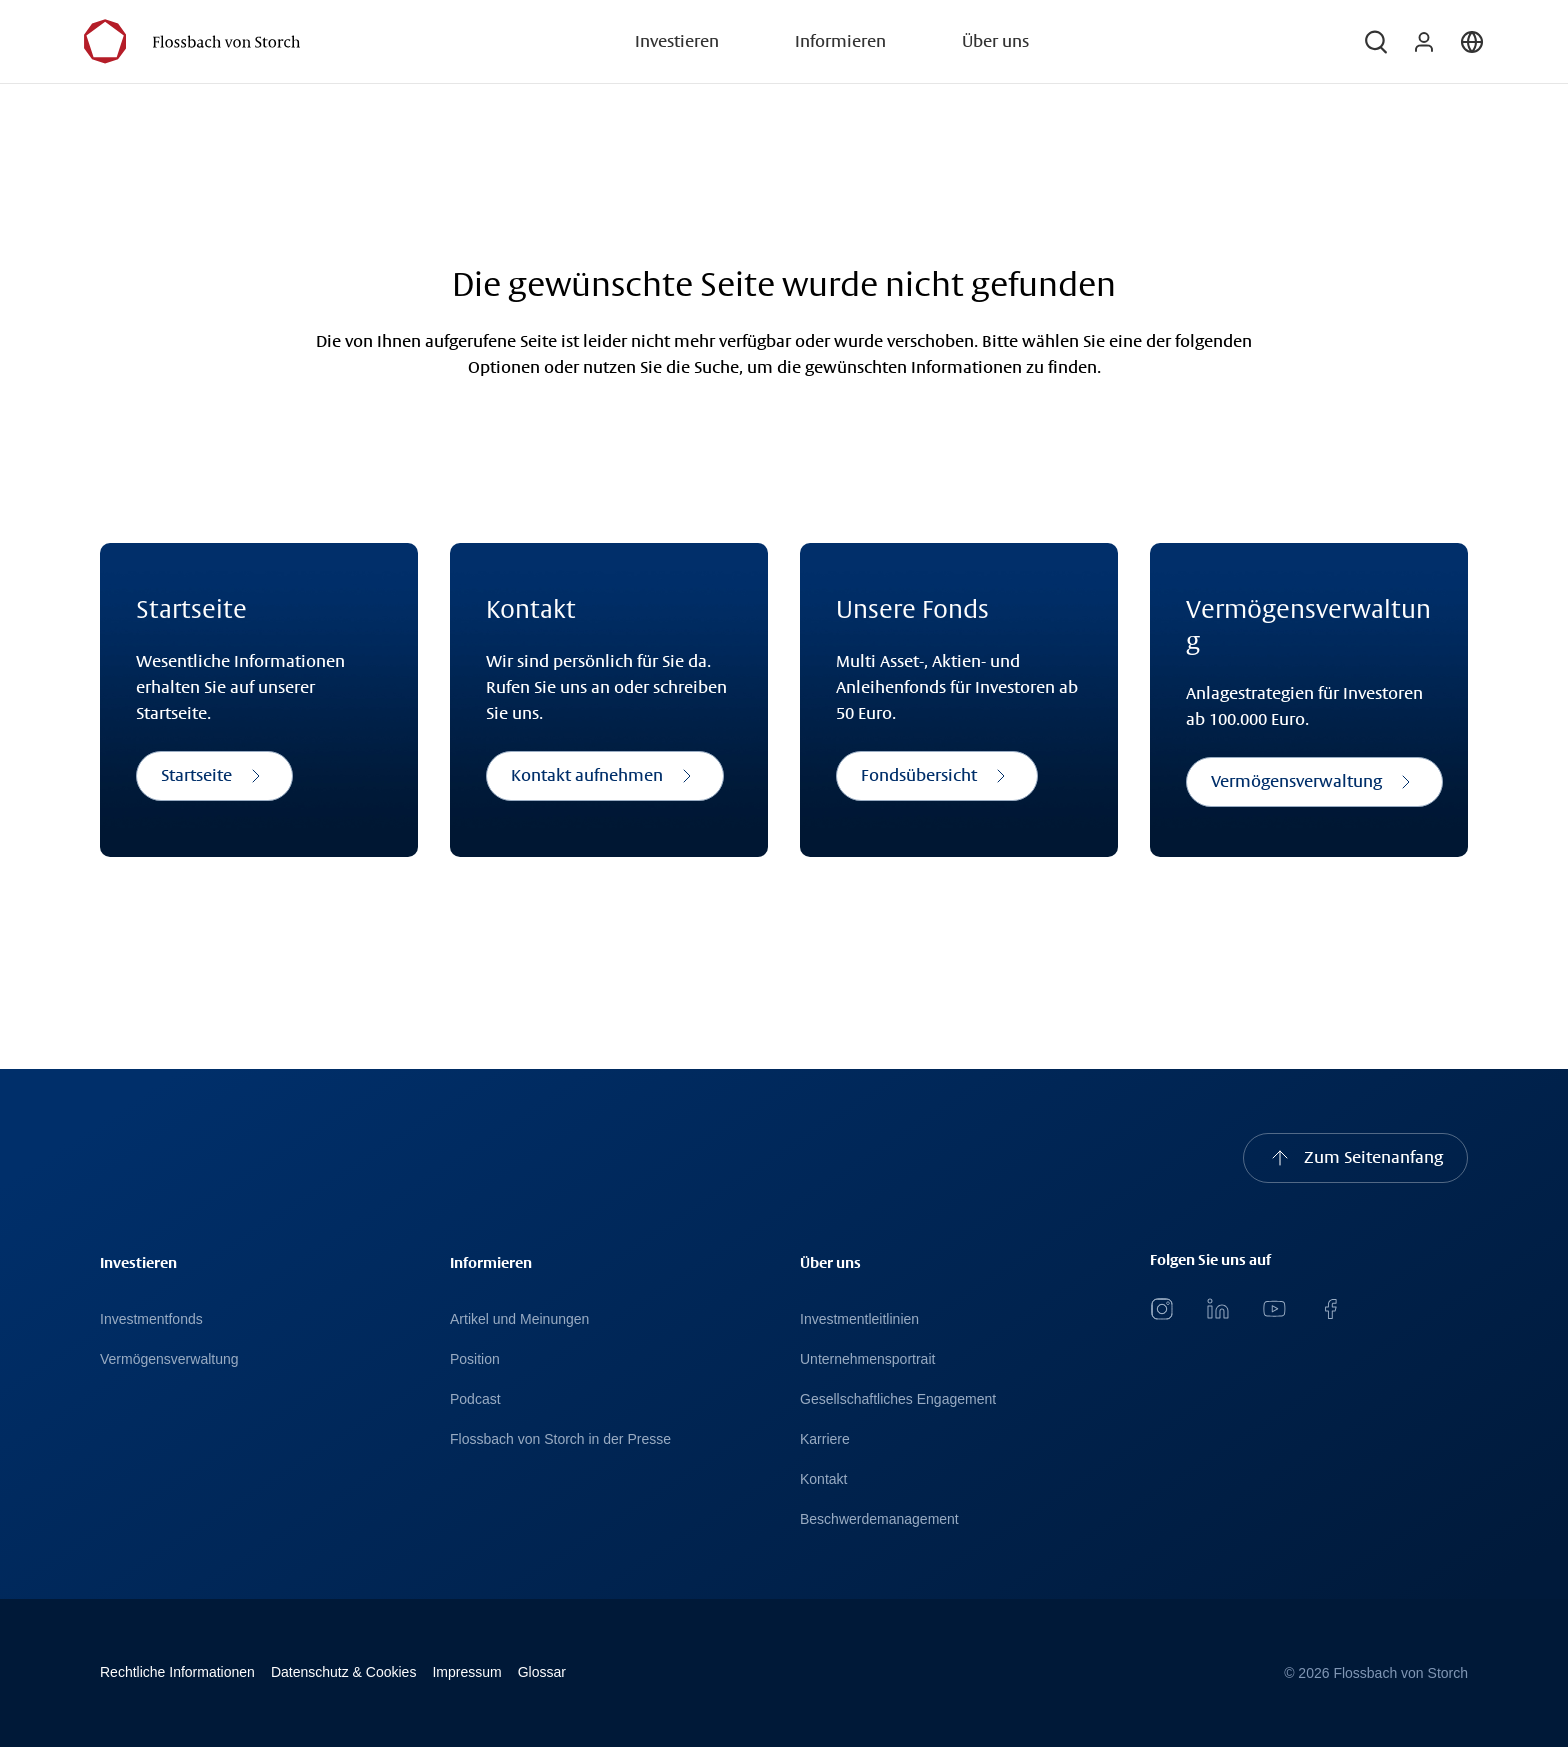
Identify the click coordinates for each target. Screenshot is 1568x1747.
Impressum (466, 1672)
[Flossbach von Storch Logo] (191, 41)
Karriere (825, 1439)
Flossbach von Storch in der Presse (560, 1439)
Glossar (542, 1672)
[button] (1376, 42)
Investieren (677, 41)
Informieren (840, 41)
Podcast (475, 1399)
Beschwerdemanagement (879, 1519)
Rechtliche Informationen (177, 1672)
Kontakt (823, 1479)
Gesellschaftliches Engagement (898, 1399)
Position (475, 1359)
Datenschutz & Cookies (344, 1672)
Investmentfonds (151, 1319)
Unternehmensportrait (867, 1359)
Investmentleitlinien (859, 1319)
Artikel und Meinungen (519, 1319)
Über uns (995, 41)
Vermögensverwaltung (169, 1359)
